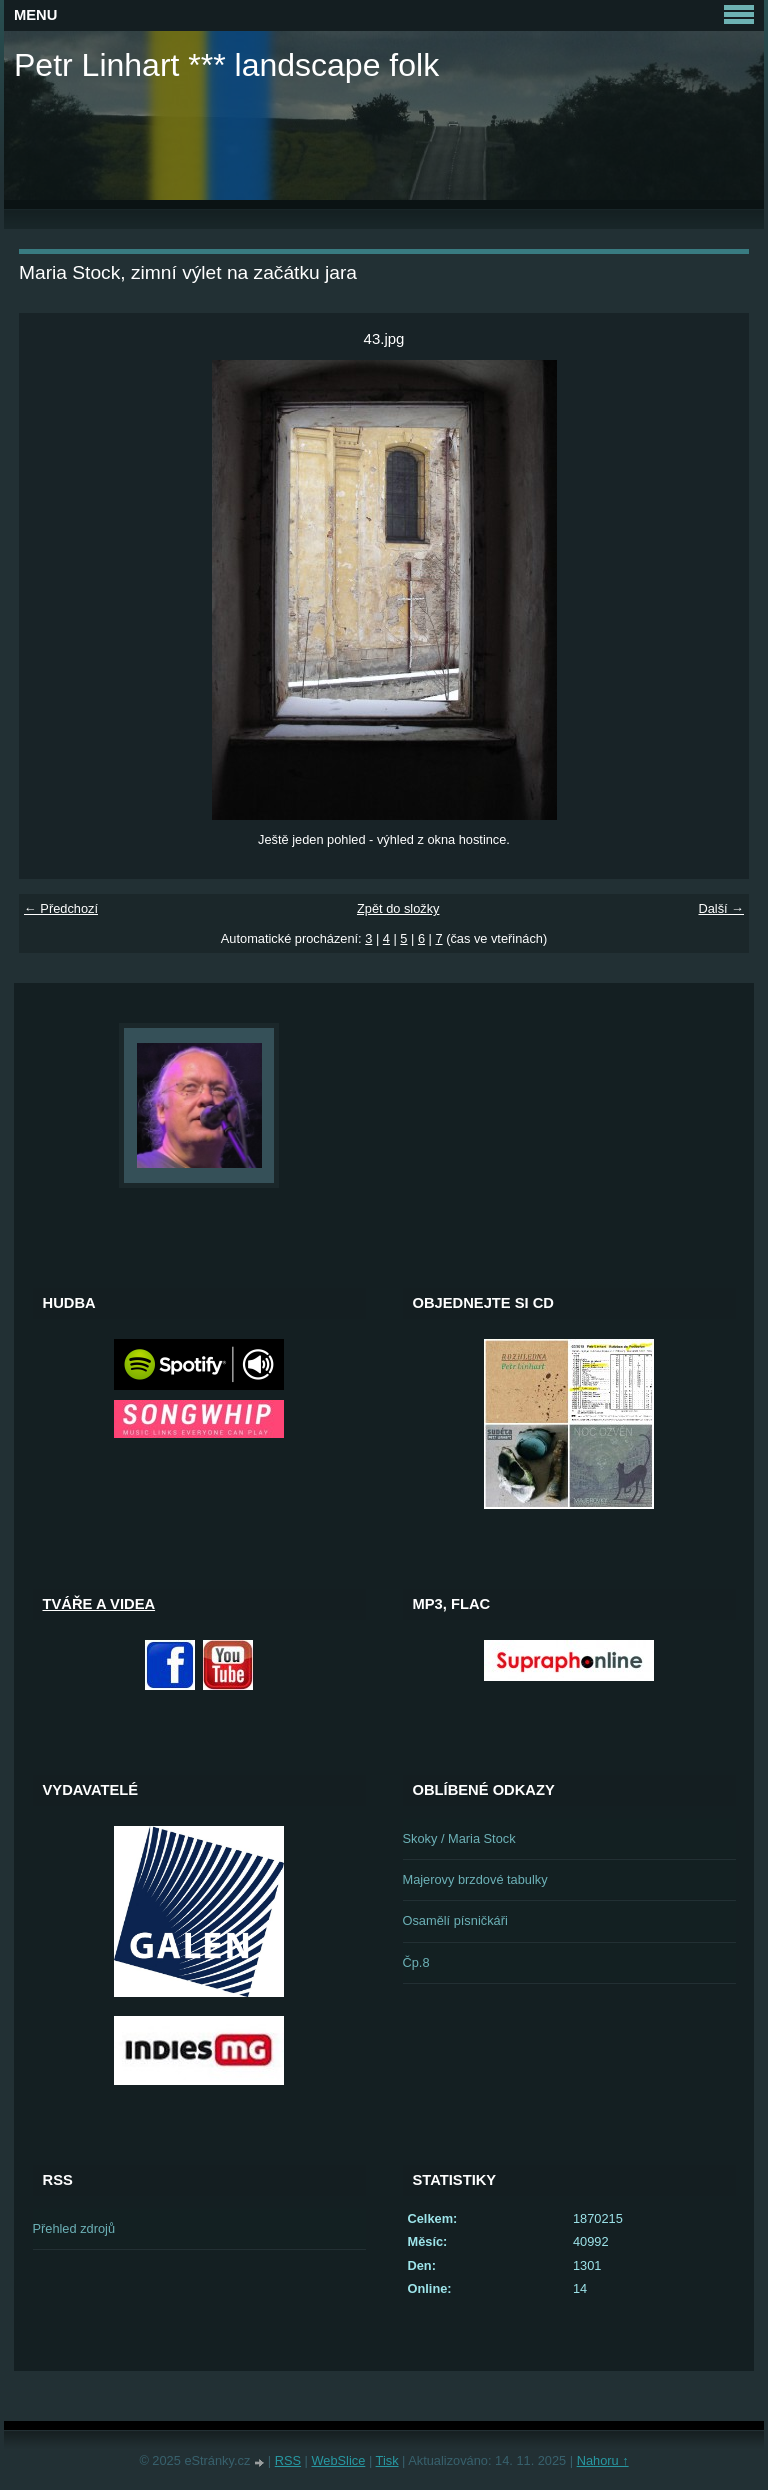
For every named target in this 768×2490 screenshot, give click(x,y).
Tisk (387, 2460)
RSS (288, 2460)
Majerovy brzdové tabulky (475, 1879)
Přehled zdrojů (74, 2228)
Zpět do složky (398, 908)
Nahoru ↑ (603, 2460)
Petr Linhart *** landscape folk (226, 65)
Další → (721, 908)
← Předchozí (61, 908)
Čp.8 (416, 1962)
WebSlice (339, 2460)
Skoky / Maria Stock (459, 1838)
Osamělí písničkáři (455, 1920)
